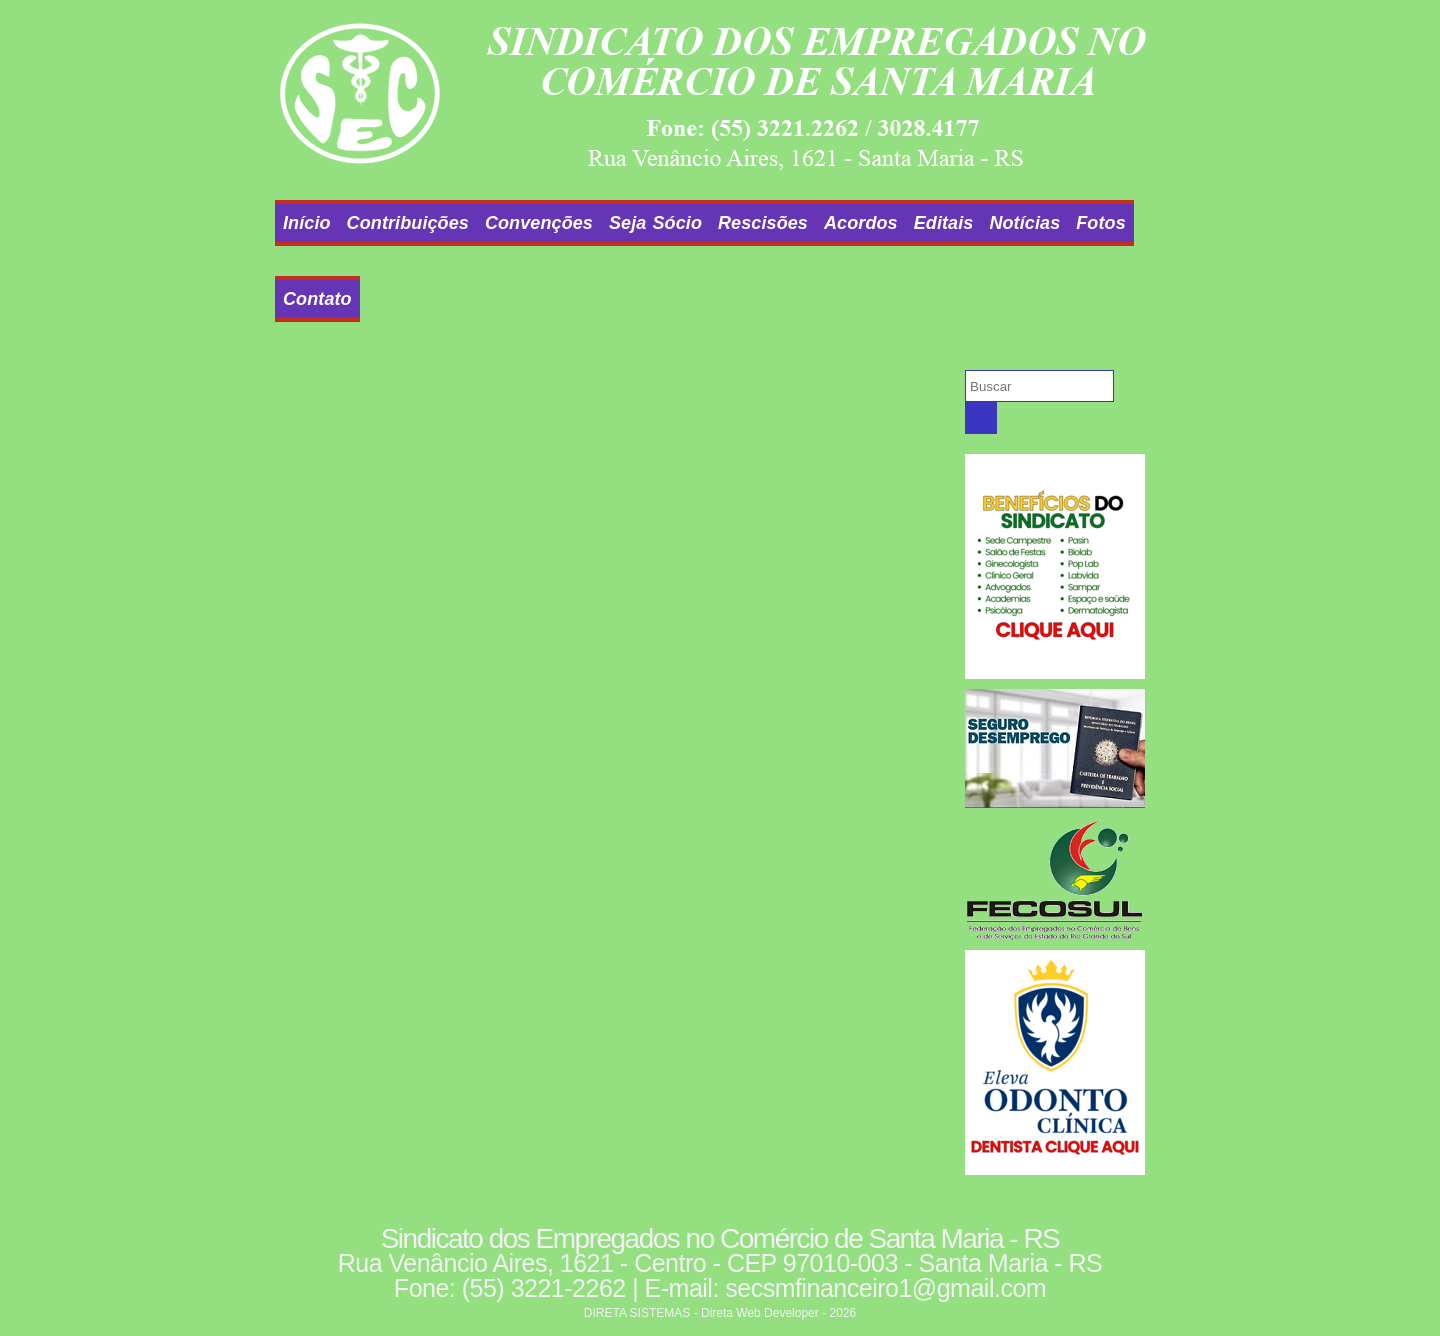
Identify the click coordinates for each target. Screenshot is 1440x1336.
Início (307, 223)
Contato (317, 299)
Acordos (861, 223)
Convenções (539, 223)
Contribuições (408, 223)
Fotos (1101, 223)
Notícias (1024, 223)
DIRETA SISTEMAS (637, 1313)
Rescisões (763, 223)
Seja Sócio (655, 223)
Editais (944, 223)
